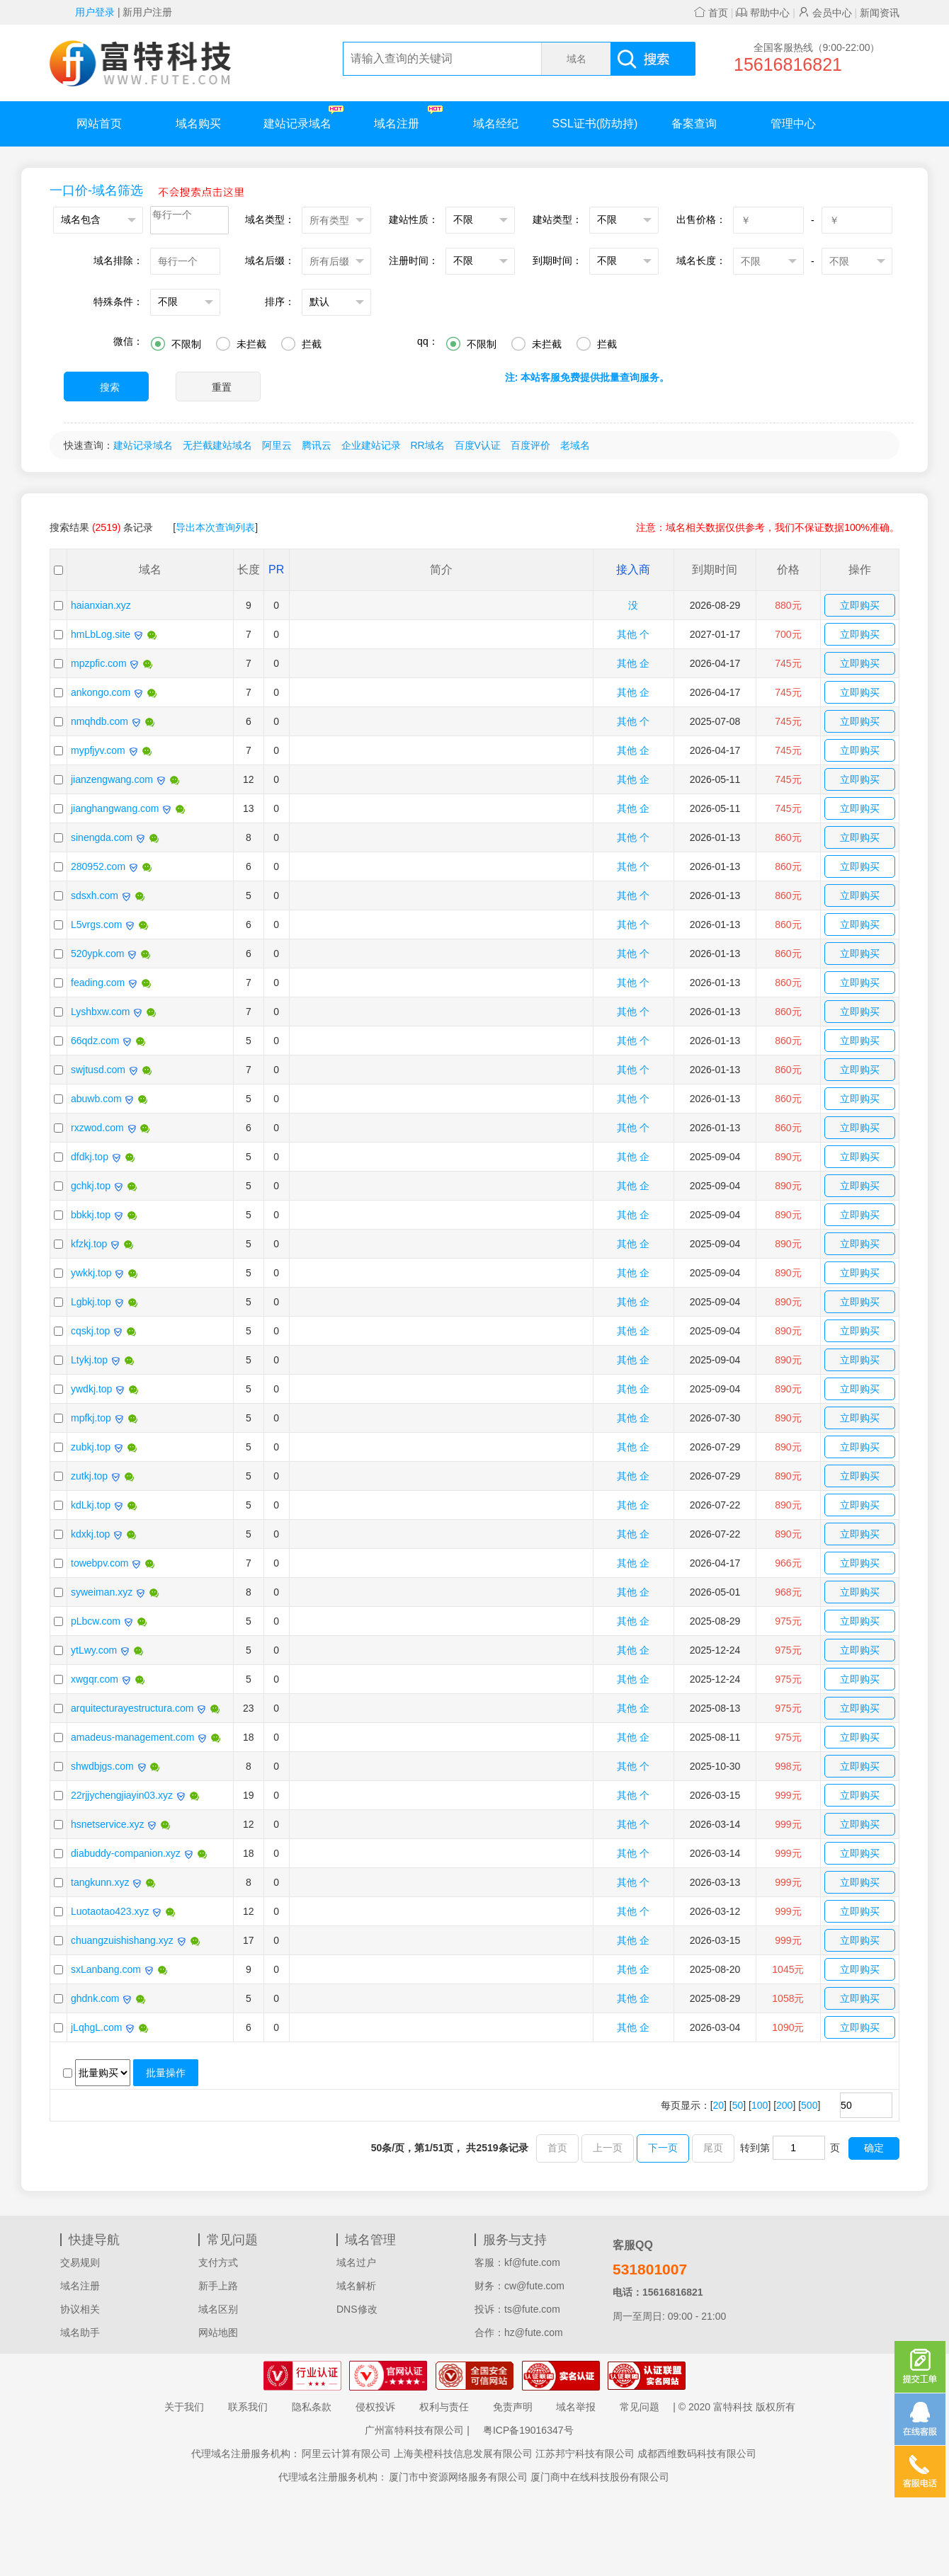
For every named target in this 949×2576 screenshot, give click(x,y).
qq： (427, 341)
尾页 (713, 2147)
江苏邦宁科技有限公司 (585, 2453)
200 (784, 2105)
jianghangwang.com (115, 808)
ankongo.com (100, 692)
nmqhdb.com (99, 721)
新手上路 (218, 2285)
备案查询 (694, 124)
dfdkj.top (89, 1156)
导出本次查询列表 (215, 527)
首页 (711, 12)
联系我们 (248, 2406)
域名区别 (218, 2309)
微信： (128, 341)
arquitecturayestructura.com (132, 1708)
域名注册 (408, 117)
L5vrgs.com (96, 924)
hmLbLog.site (100, 634)
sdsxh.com (94, 895)
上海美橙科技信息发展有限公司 (463, 2453)
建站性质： (413, 219)
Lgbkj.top (91, 1301)
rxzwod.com (97, 1127)
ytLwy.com (94, 1650)
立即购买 (860, 605)
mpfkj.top (91, 1418)
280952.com (98, 866)
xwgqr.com (94, 1679)
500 (809, 2105)
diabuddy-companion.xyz (126, 1853)
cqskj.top (90, 1330)
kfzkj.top (89, 1243)
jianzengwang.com (112, 779)
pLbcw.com (95, 1621)
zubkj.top (90, 1447)
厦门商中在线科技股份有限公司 (599, 2477)
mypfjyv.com (98, 750)
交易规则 (80, 2262)
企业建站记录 (371, 445)
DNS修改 (356, 2309)
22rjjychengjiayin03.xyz (122, 1795)
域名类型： (270, 219)
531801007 (650, 2269)
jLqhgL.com (96, 2027)
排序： (280, 301)
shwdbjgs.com (102, 1766)
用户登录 (95, 12)
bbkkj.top (90, 1214)
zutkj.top (89, 1476)
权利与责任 (444, 2406)
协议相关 (80, 2309)
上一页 (608, 2147)
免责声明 (513, 2406)
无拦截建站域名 (217, 445)
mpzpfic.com (99, 663)
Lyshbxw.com (100, 1011)
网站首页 (99, 124)
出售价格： (701, 219)
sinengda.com (101, 837)
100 (759, 2105)
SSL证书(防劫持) (595, 124)
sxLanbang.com (106, 1969)
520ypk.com (97, 953)
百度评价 (530, 445)
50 (738, 2105)
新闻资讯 (879, 12)
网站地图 (218, 2332)
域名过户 (356, 2262)
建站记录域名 (303, 117)
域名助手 (80, 2332)
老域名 (575, 445)
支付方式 (218, 2262)
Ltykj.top (89, 1360)
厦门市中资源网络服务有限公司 (458, 2477)
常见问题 (639, 2406)
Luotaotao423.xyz (110, 1911)
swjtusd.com (98, 1069)
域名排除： (118, 260)
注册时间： (413, 260)
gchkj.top (90, 1185)
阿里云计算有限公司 (346, 2453)
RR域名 (427, 445)
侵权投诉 (375, 2406)
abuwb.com (96, 1098)
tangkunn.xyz (100, 1882)
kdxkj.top (90, 1534)
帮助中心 (763, 12)
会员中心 (825, 12)
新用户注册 (147, 12)
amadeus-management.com (132, 1737)
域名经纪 (495, 124)
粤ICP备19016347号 (528, 2430)
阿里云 (277, 445)
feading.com (98, 982)
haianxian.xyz (101, 605)
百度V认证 (478, 445)
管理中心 (793, 124)
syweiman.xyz (101, 1592)
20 (718, 2105)
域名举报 (576, 2406)
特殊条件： (118, 301)
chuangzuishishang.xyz (122, 1940)
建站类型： (557, 219)
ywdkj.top (91, 1389)
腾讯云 (316, 445)
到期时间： (557, 260)
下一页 (663, 2147)
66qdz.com (95, 1040)
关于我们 (184, 2406)
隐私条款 (311, 2406)
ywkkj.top (91, 1272)
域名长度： (701, 260)
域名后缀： (270, 260)
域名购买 (198, 124)
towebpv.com (99, 1563)
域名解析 (356, 2285)
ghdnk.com (95, 1998)
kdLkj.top (90, 1505)
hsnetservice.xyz (107, 1824)
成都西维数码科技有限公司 (696, 2453)
